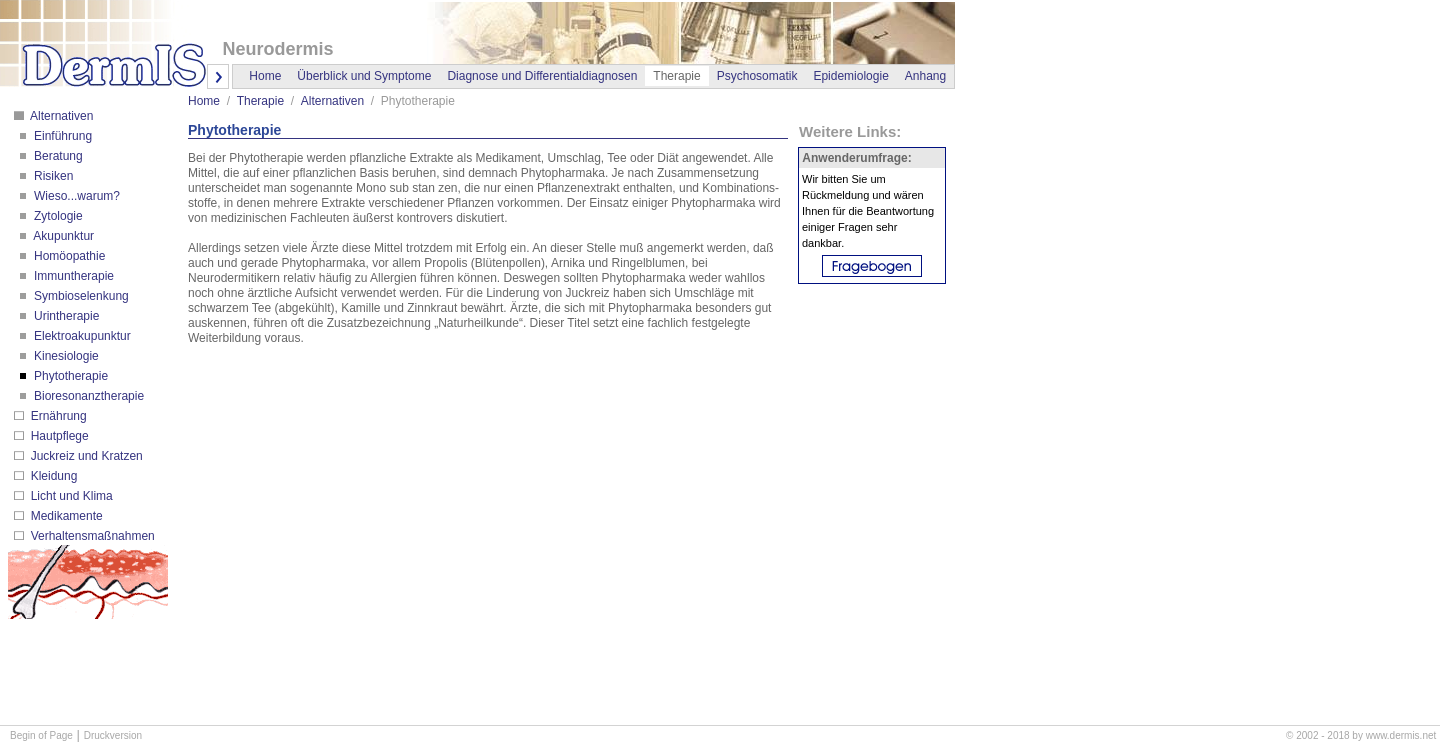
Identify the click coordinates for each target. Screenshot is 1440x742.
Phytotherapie (69, 376)
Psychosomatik (757, 76)
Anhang (925, 76)
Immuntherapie (72, 276)
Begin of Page (41, 735)
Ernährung (56, 416)
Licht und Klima (69, 496)
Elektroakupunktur (81, 336)
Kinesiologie (65, 356)
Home (265, 76)
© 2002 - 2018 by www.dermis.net (1361, 735)
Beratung (57, 156)
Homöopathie (68, 256)
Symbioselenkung (80, 296)
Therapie (260, 101)
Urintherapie (65, 316)
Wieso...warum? (75, 196)
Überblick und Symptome (364, 76)
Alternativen (60, 116)
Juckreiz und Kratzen (84, 456)
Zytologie (57, 216)
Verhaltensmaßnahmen (90, 536)
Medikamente (64, 516)
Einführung (61, 136)
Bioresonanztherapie (87, 396)
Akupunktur (62, 236)
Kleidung (52, 476)
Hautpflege (57, 436)
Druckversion (113, 735)
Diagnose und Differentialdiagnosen (542, 76)
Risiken (52, 176)
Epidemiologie (850, 76)
